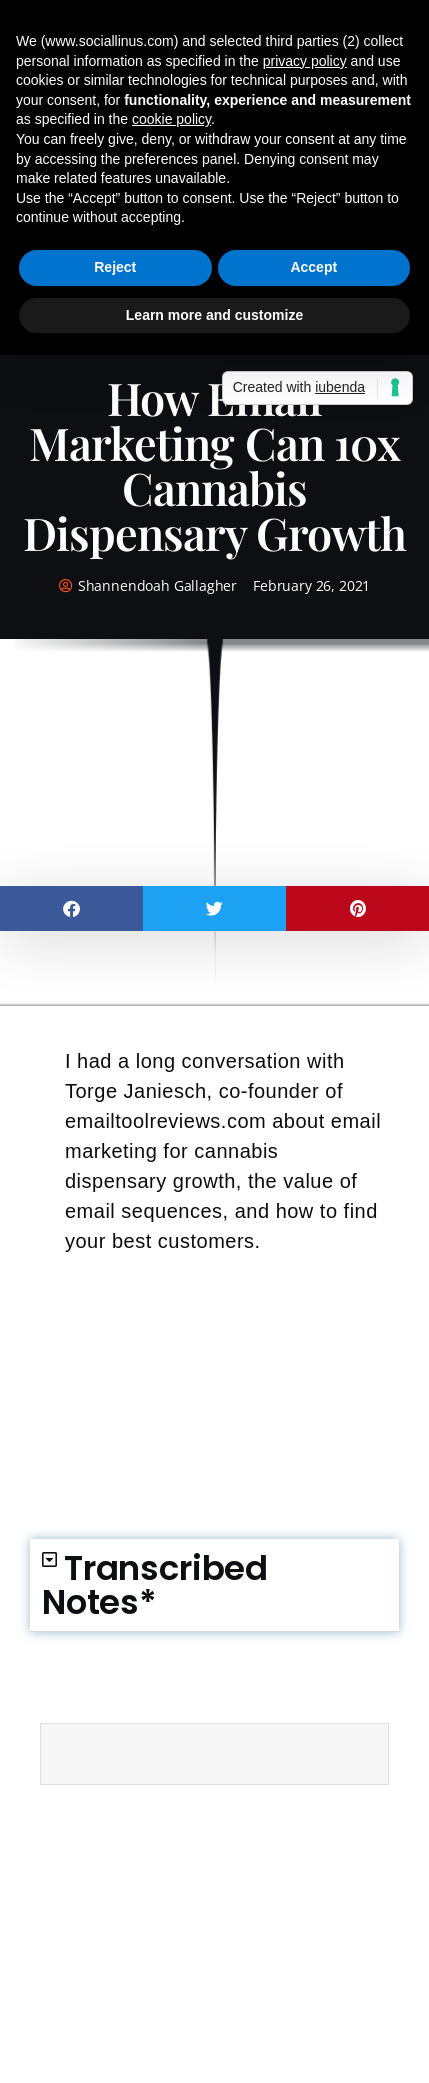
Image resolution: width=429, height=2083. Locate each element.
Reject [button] (115, 267)
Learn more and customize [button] (214, 315)
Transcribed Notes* (155, 1585)
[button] (71, 908)
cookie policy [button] (171, 119)
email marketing (234, 1815)
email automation (115, 1815)
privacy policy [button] (305, 61)
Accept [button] (313, 267)
